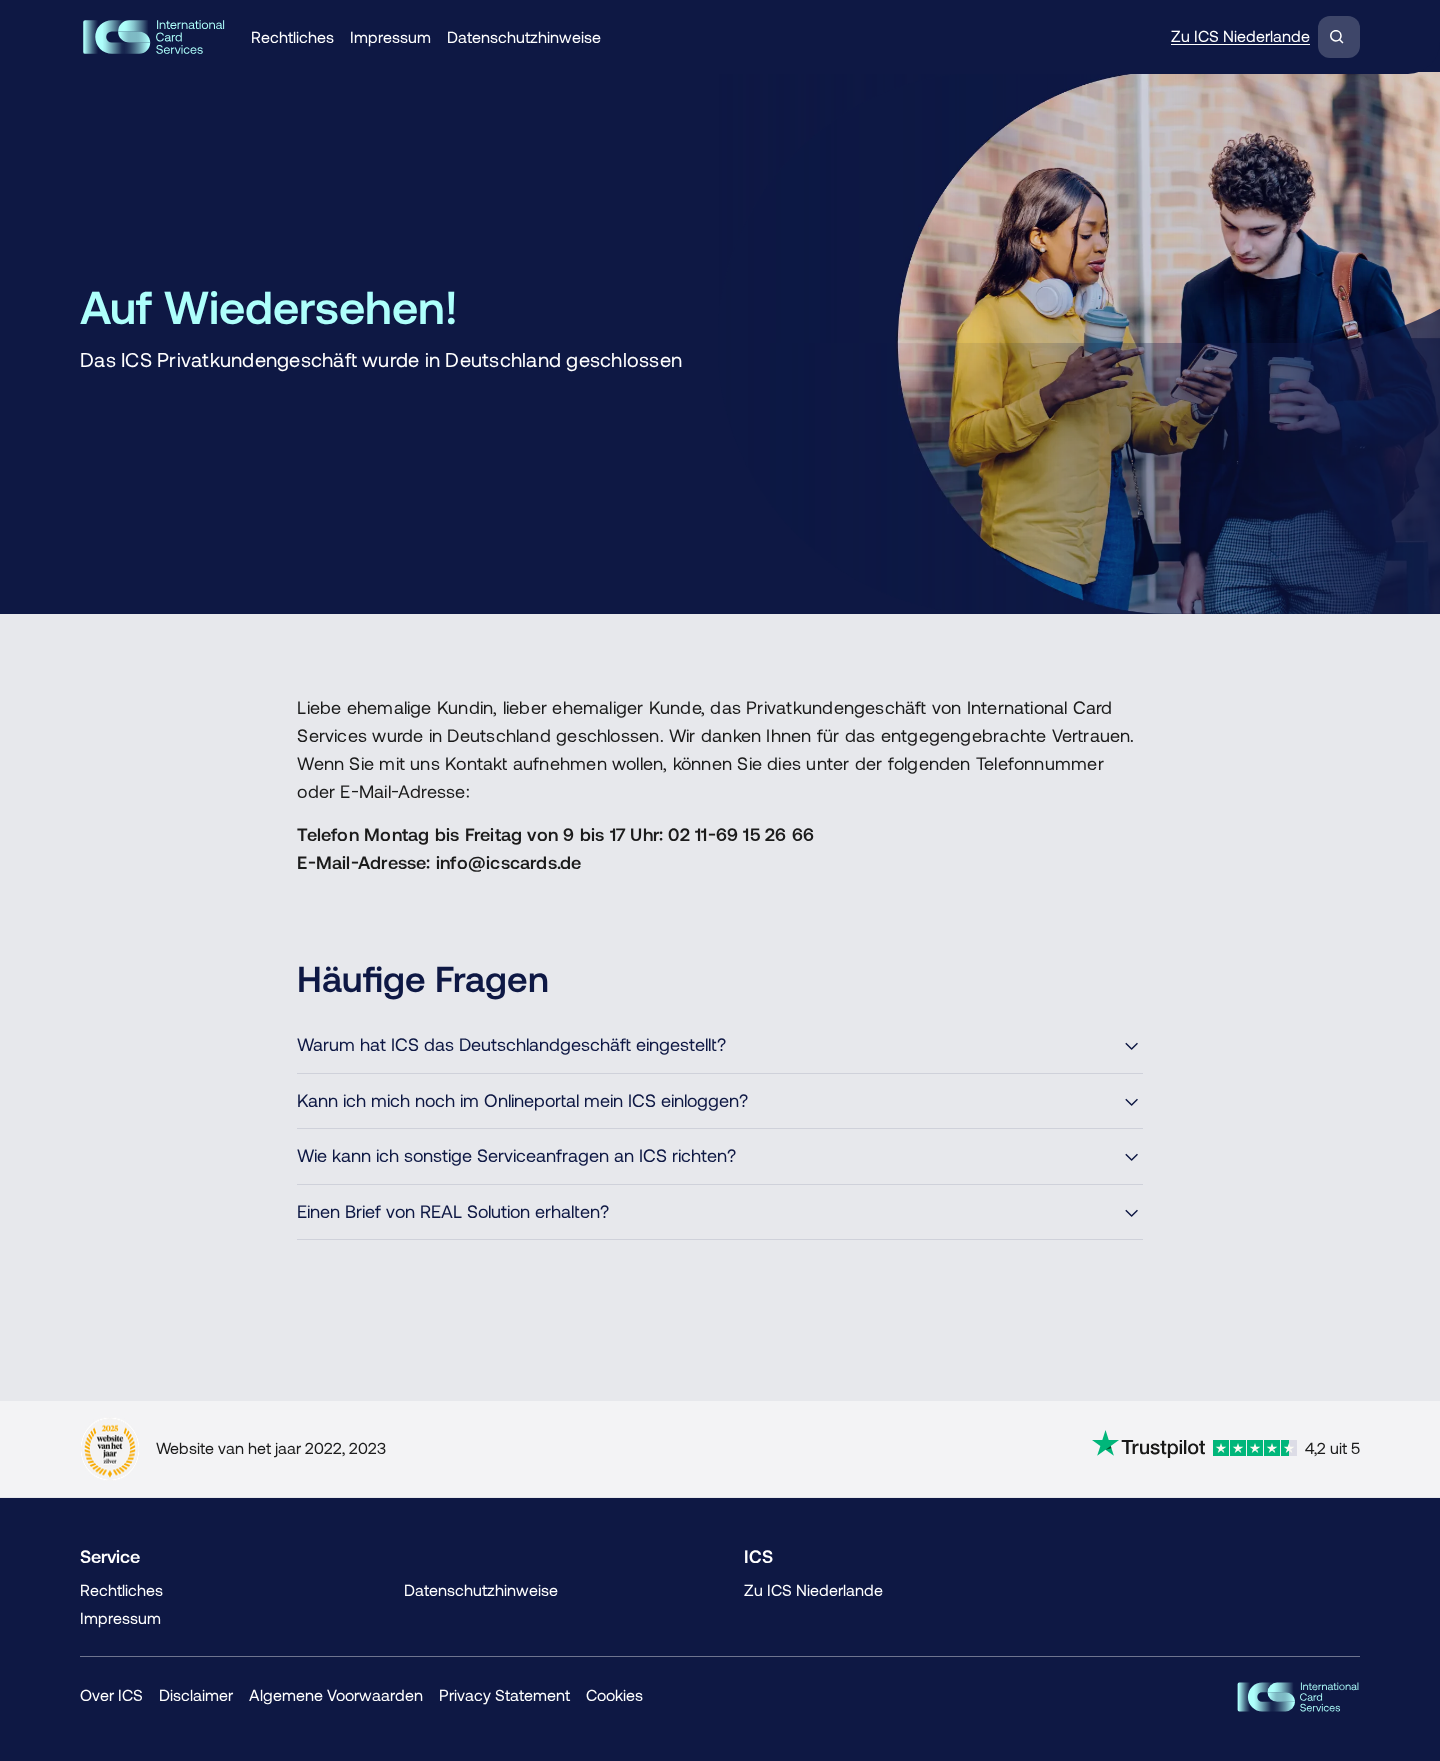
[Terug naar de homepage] (153, 37)
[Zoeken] (1339, 37)
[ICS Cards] (1298, 1697)
